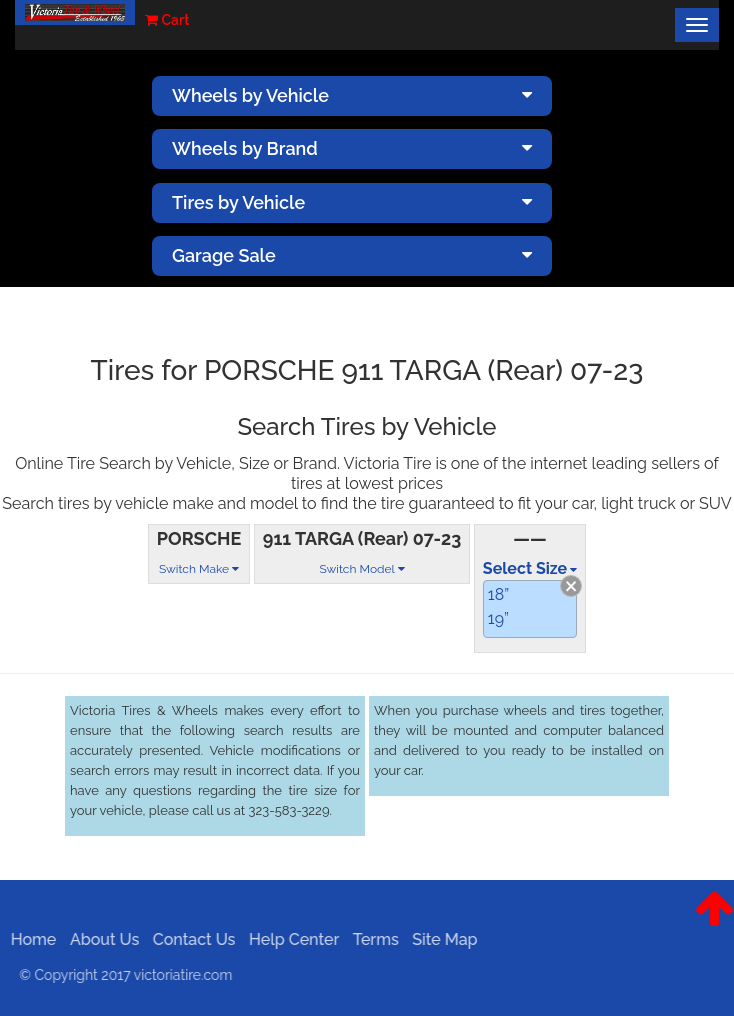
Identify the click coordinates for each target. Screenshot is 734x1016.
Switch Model (361, 569)
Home (29, 939)
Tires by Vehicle (352, 202)
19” (498, 618)
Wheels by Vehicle (352, 95)
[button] (714, 924)
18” (498, 594)
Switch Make (199, 569)
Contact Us (189, 939)
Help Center (289, 939)
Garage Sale (352, 255)
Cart (167, 20)
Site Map (439, 939)
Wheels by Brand (352, 148)
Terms (371, 939)
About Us (99, 939)
